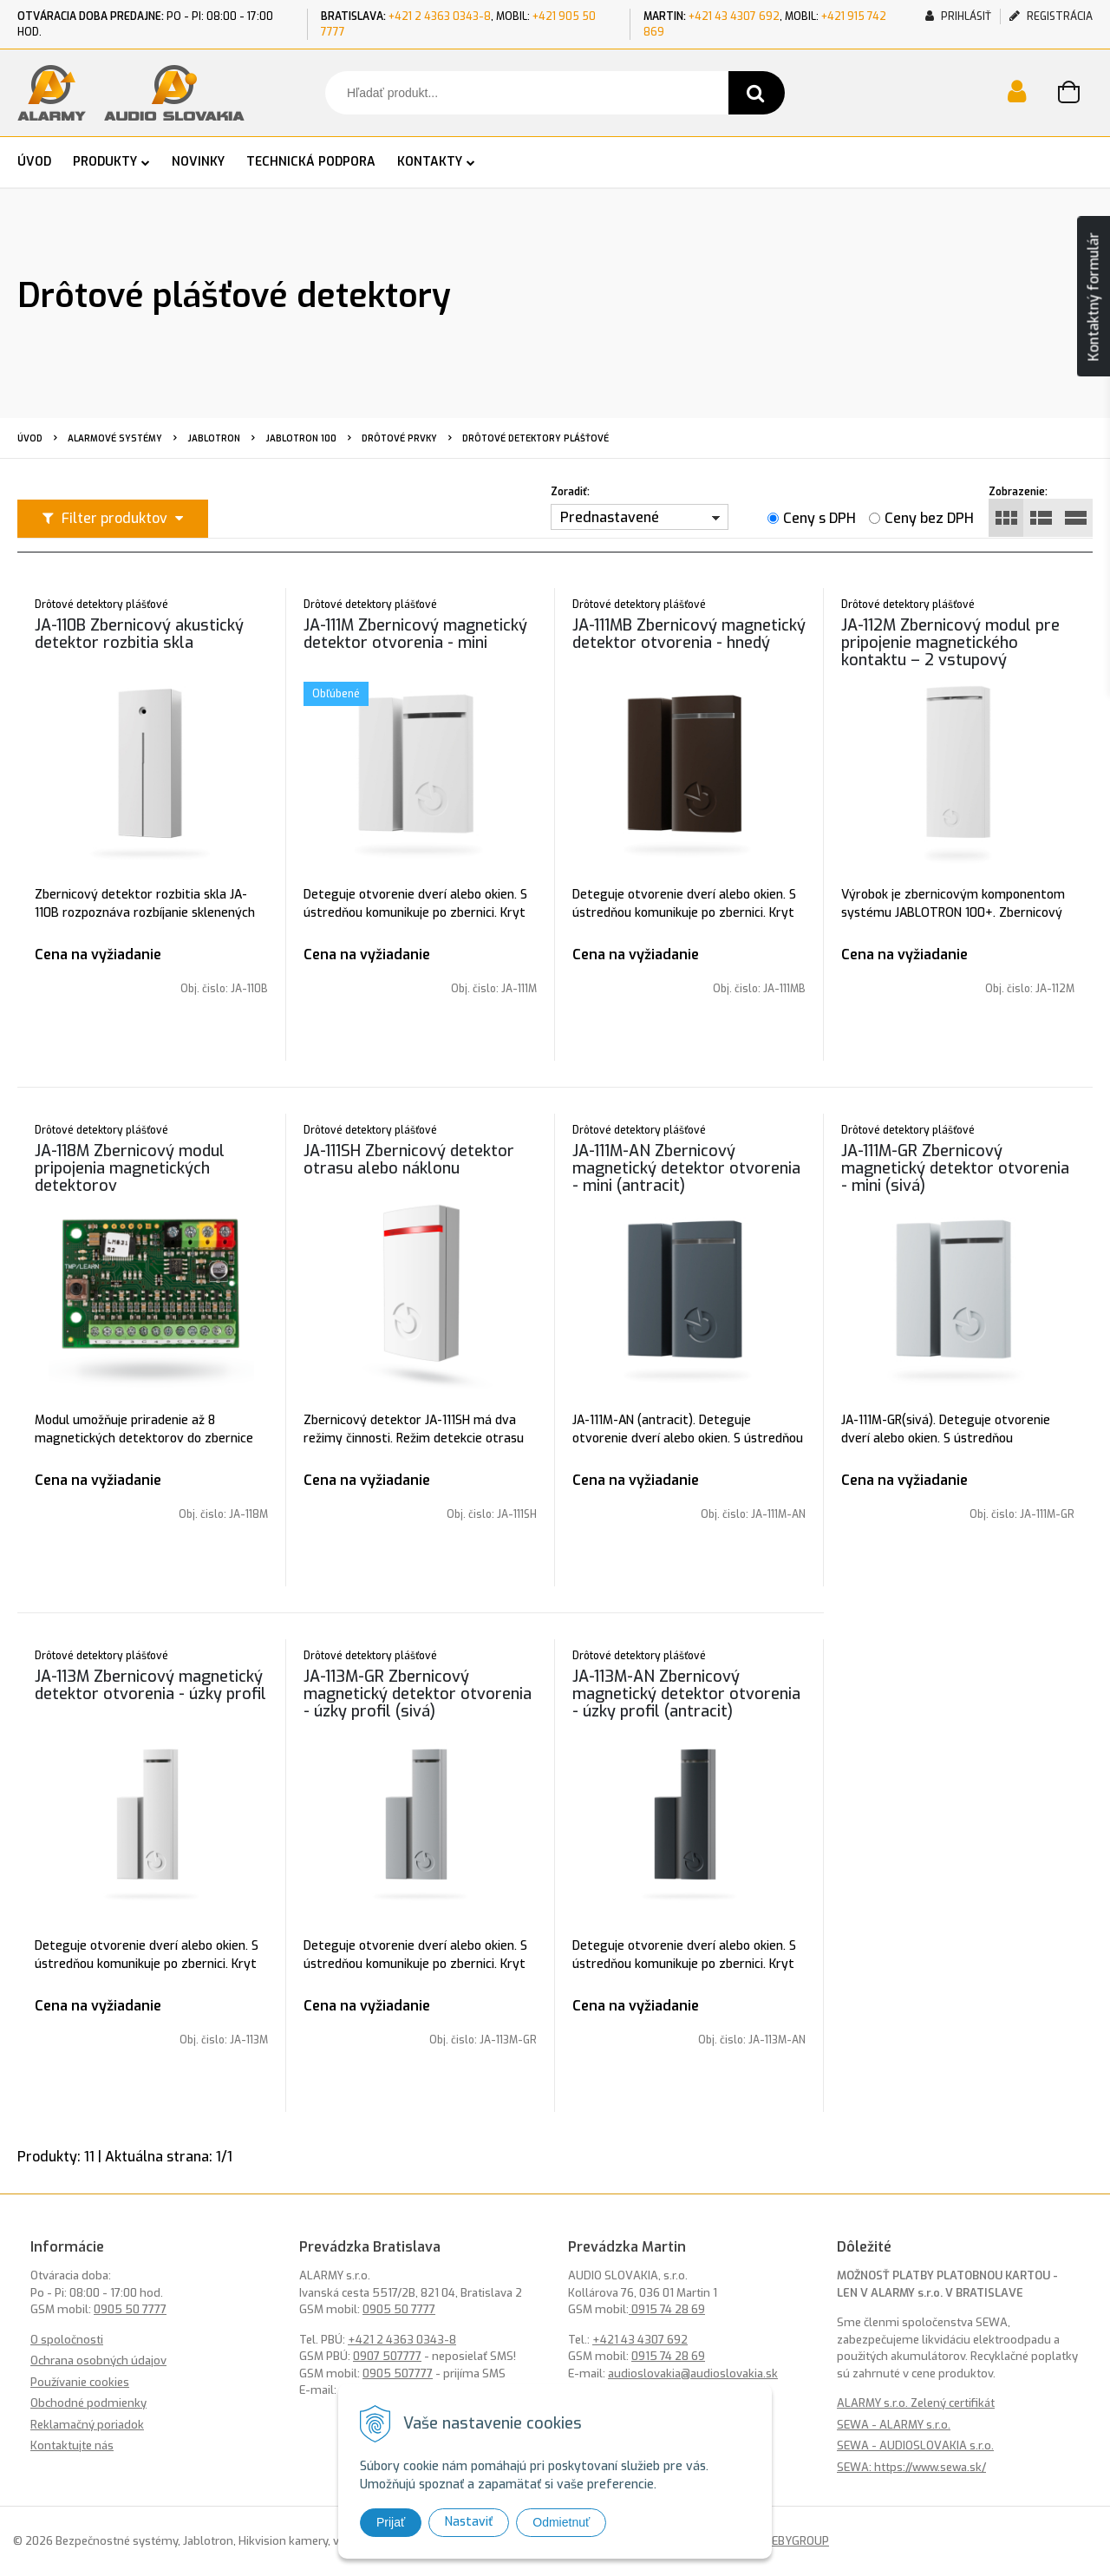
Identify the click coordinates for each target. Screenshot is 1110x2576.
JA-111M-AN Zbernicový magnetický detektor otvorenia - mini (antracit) (686, 1168)
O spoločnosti (66, 2339)
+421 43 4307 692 (734, 16)
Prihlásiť (958, 16)
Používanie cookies (79, 2382)
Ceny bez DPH (929, 518)
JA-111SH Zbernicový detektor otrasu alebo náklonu (409, 1160)
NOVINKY (198, 162)
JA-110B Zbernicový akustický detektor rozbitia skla (139, 634)
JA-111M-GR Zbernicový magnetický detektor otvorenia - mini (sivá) (955, 1168)
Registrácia (1051, 16)
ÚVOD (34, 162)
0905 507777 (397, 2373)
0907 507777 (387, 2356)
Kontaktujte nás (72, 2445)
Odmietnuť (561, 2522)
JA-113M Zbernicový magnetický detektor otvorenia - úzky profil (150, 1685)
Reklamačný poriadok (87, 2424)
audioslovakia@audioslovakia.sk (693, 2373)
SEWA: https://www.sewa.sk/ (911, 2467)
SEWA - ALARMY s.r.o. (893, 2424)
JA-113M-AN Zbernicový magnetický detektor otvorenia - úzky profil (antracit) (686, 1694)
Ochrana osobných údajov (98, 2360)
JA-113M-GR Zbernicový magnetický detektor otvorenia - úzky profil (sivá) (418, 1694)
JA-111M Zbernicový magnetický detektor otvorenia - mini (415, 634)
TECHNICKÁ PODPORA (310, 162)
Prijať (390, 2522)
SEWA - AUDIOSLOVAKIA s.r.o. (915, 2445)
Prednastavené (609, 517)
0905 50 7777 (130, 2309)
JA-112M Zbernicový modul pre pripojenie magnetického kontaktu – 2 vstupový (950, 642)
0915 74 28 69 (667, 2309)
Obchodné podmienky (88, 2403)
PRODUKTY (105, 162)
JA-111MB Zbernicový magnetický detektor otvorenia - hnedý (689, 634)
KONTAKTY (429, 162)
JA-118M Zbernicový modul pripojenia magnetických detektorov (130, 1168)
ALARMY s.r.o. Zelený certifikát (916, 2403)
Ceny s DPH (819, 518)
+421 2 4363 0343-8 (439, 16)
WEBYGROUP (795, 2541)
